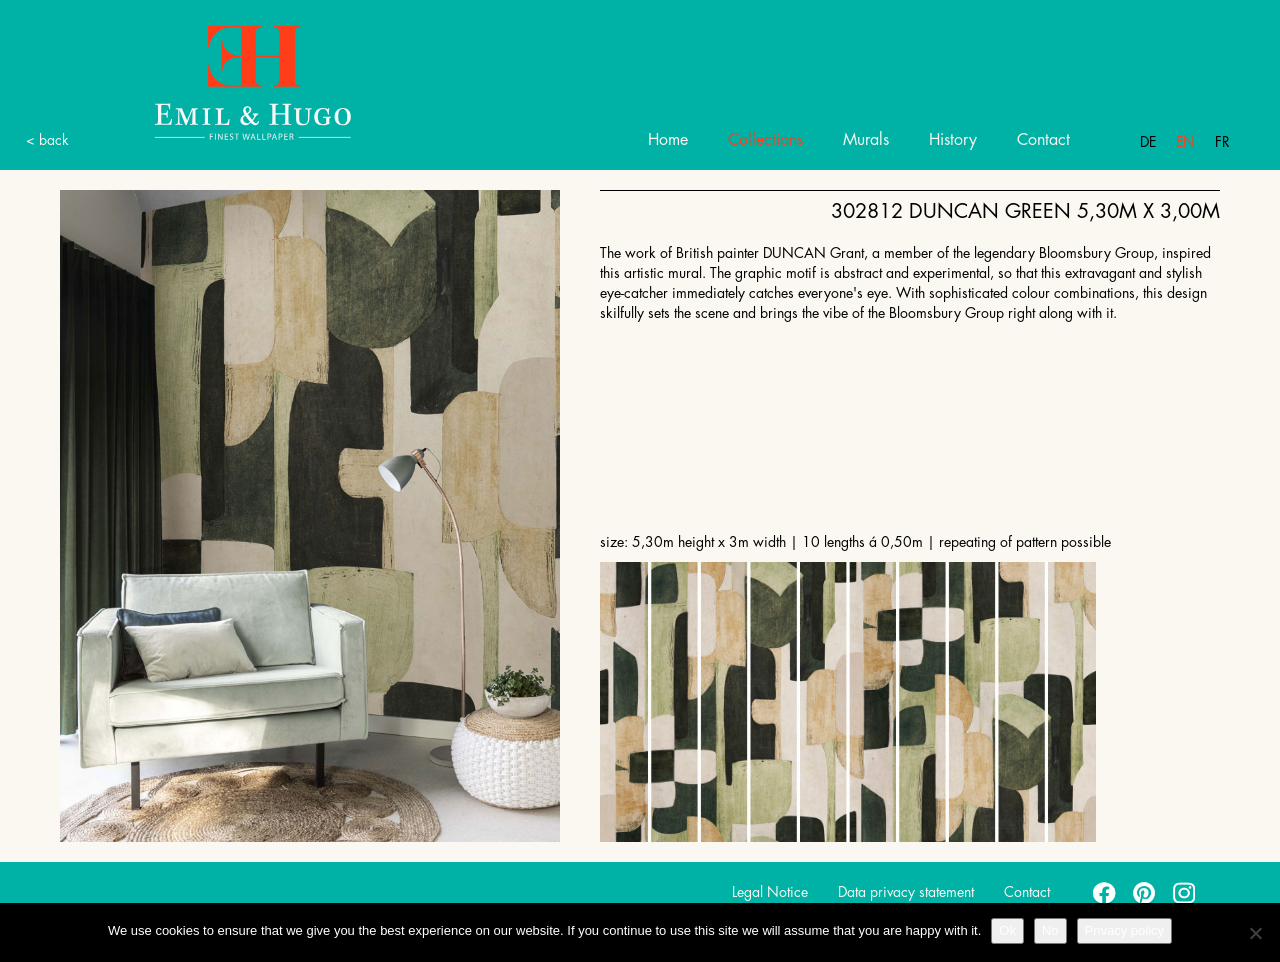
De (1148, 142)
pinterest (1145, 892)
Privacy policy (1124, 930)
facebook (1105, 892)
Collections (765, 140)
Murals (866, 140)
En (1185, 142)
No (1050, 930)
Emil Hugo (230, 81)
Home (668, 140)
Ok (1007, 930)
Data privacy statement (906, 892)
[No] (1255, 933)
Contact (1043, 140)
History (953, 140)
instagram (1185, 892)
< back (47, 140)
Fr (1222, 142)
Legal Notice (770, 892)
